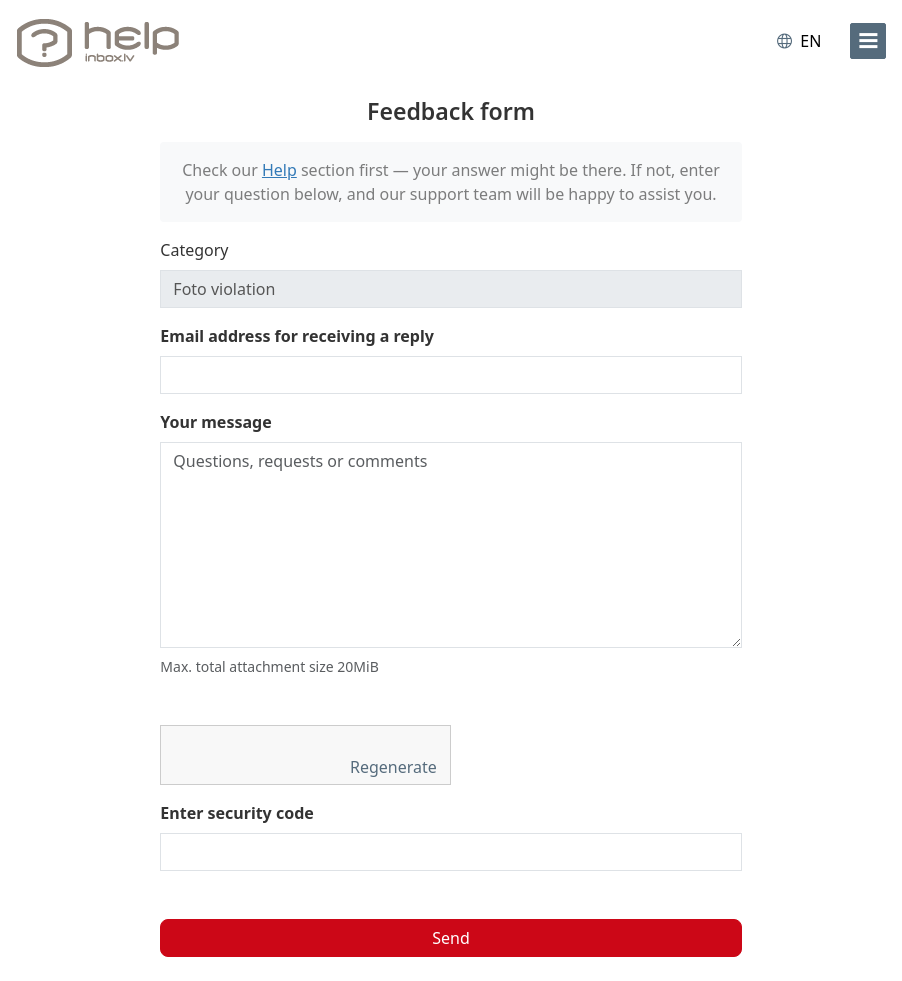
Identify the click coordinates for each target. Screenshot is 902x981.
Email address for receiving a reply (297, 336)
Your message (215, 422)
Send (451, 938)
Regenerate (395, 767)
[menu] (868, 41)
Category (194, 250)
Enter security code (237, 813)
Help (279, 170)
